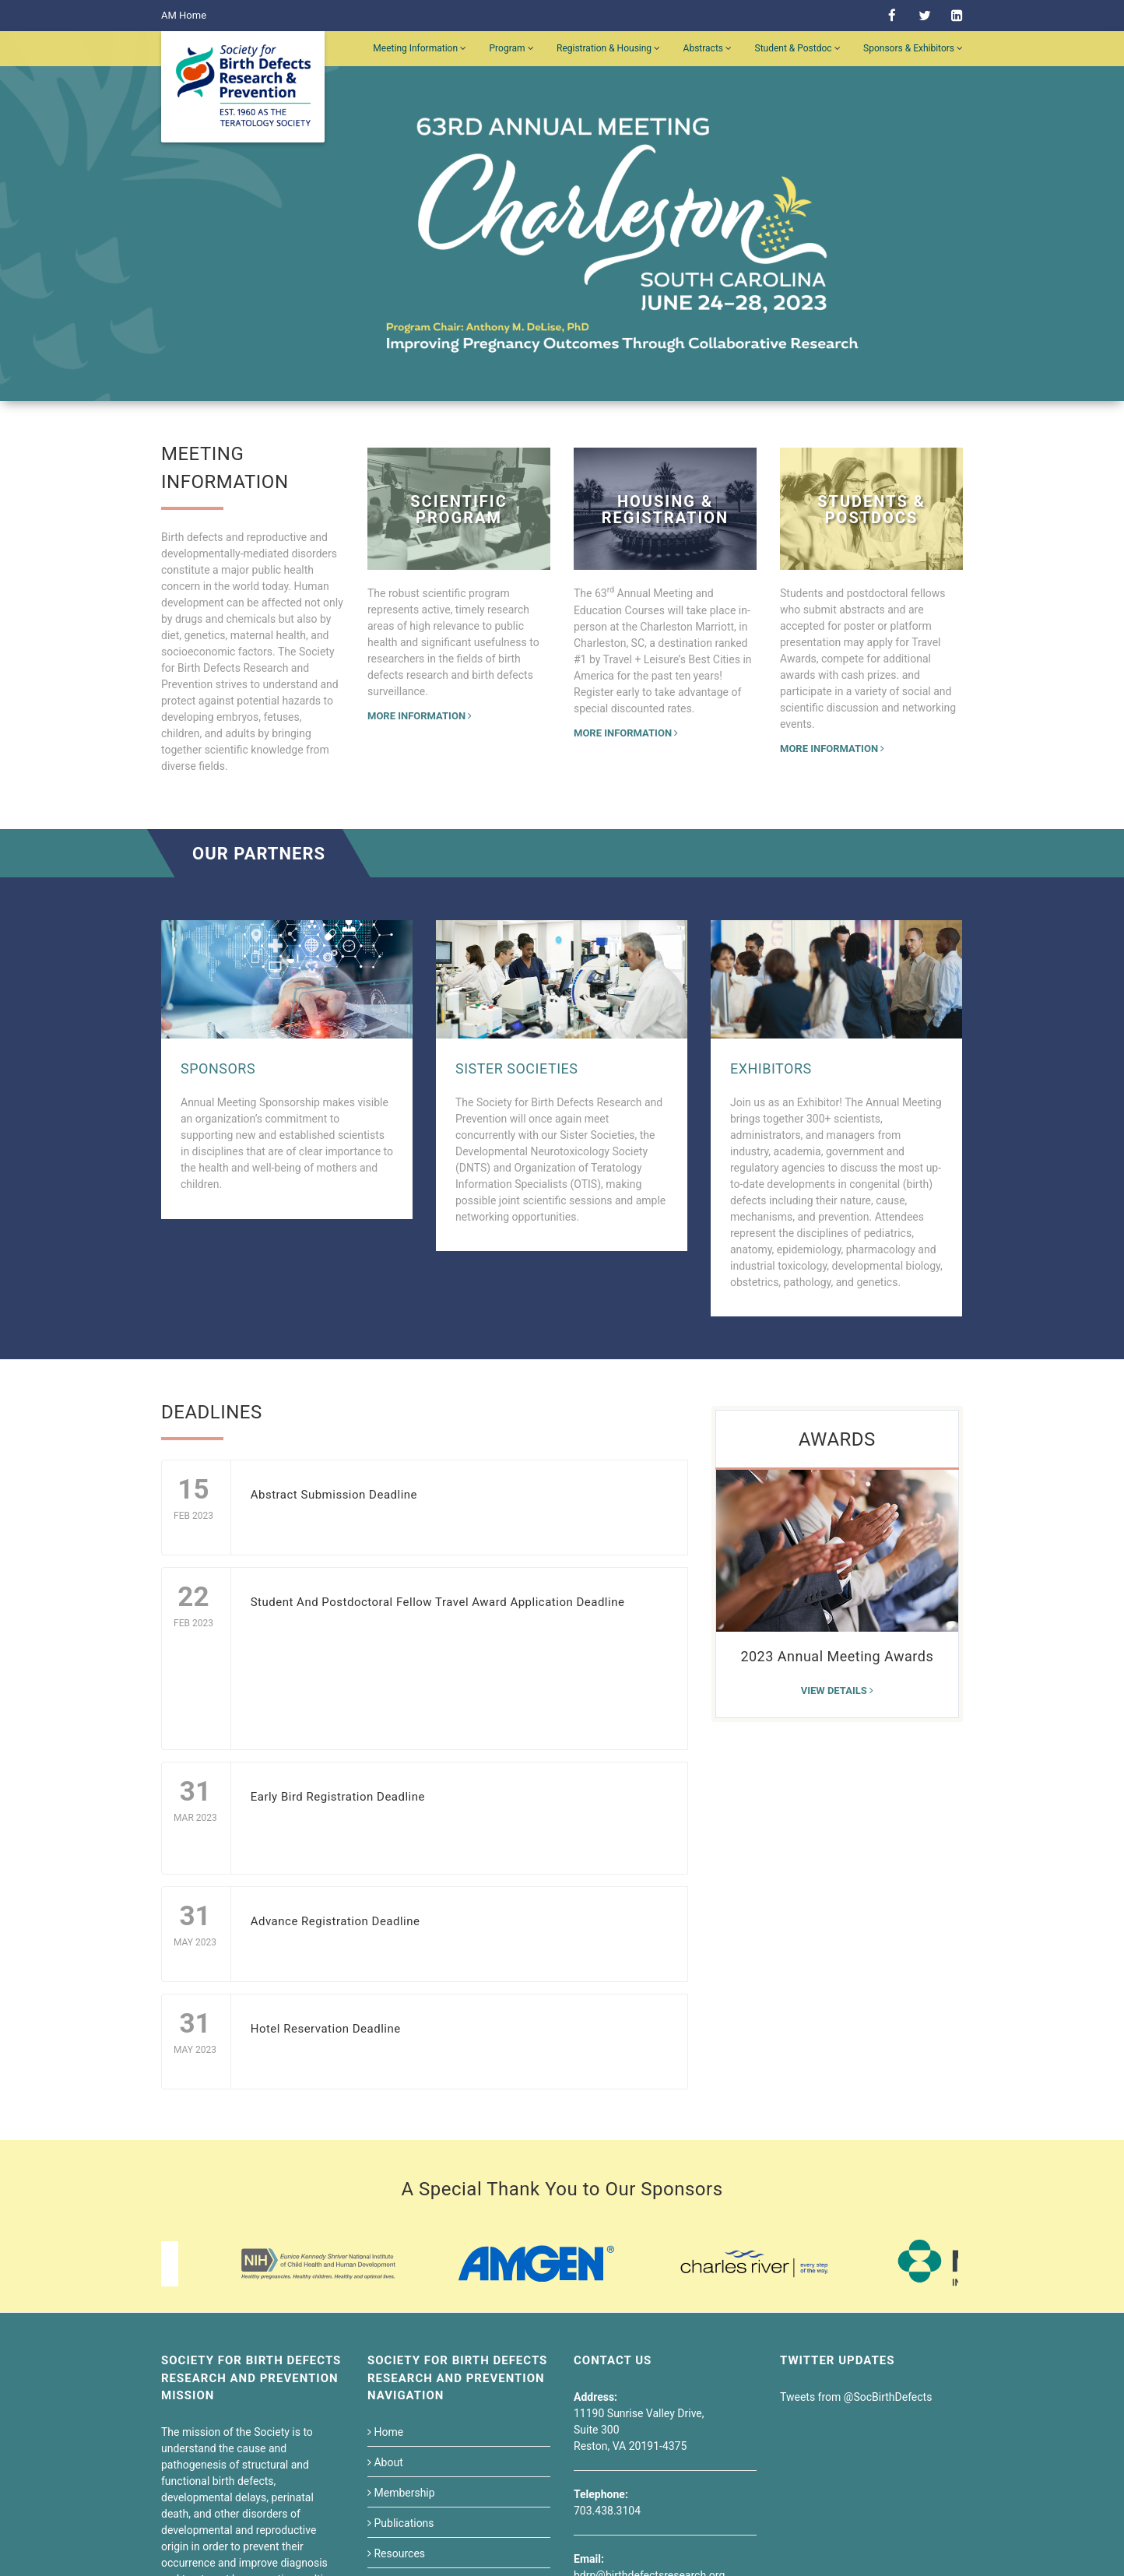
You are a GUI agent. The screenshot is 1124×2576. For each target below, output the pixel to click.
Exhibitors (771, 1068)
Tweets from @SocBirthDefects (856, 2195)
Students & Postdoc (418, 2382)
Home (385, 2230)
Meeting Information (419, 48)
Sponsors (218, 1068)
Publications (400, 2321)
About (385, 2260)
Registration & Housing (608, 48)
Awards (837, 1439)
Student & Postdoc (798, 48)
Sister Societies (516, 1068)
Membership (401, 2291)
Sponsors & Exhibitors (913, 48)
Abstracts (707, 48)
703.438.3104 (607, 2309)
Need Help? (621, 2412)
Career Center (404, 2412)
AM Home (183, 15)
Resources (396, 2352)
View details (837, 1690)
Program (512, 48)
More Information (419, 716)
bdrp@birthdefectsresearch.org (649, 2373)
